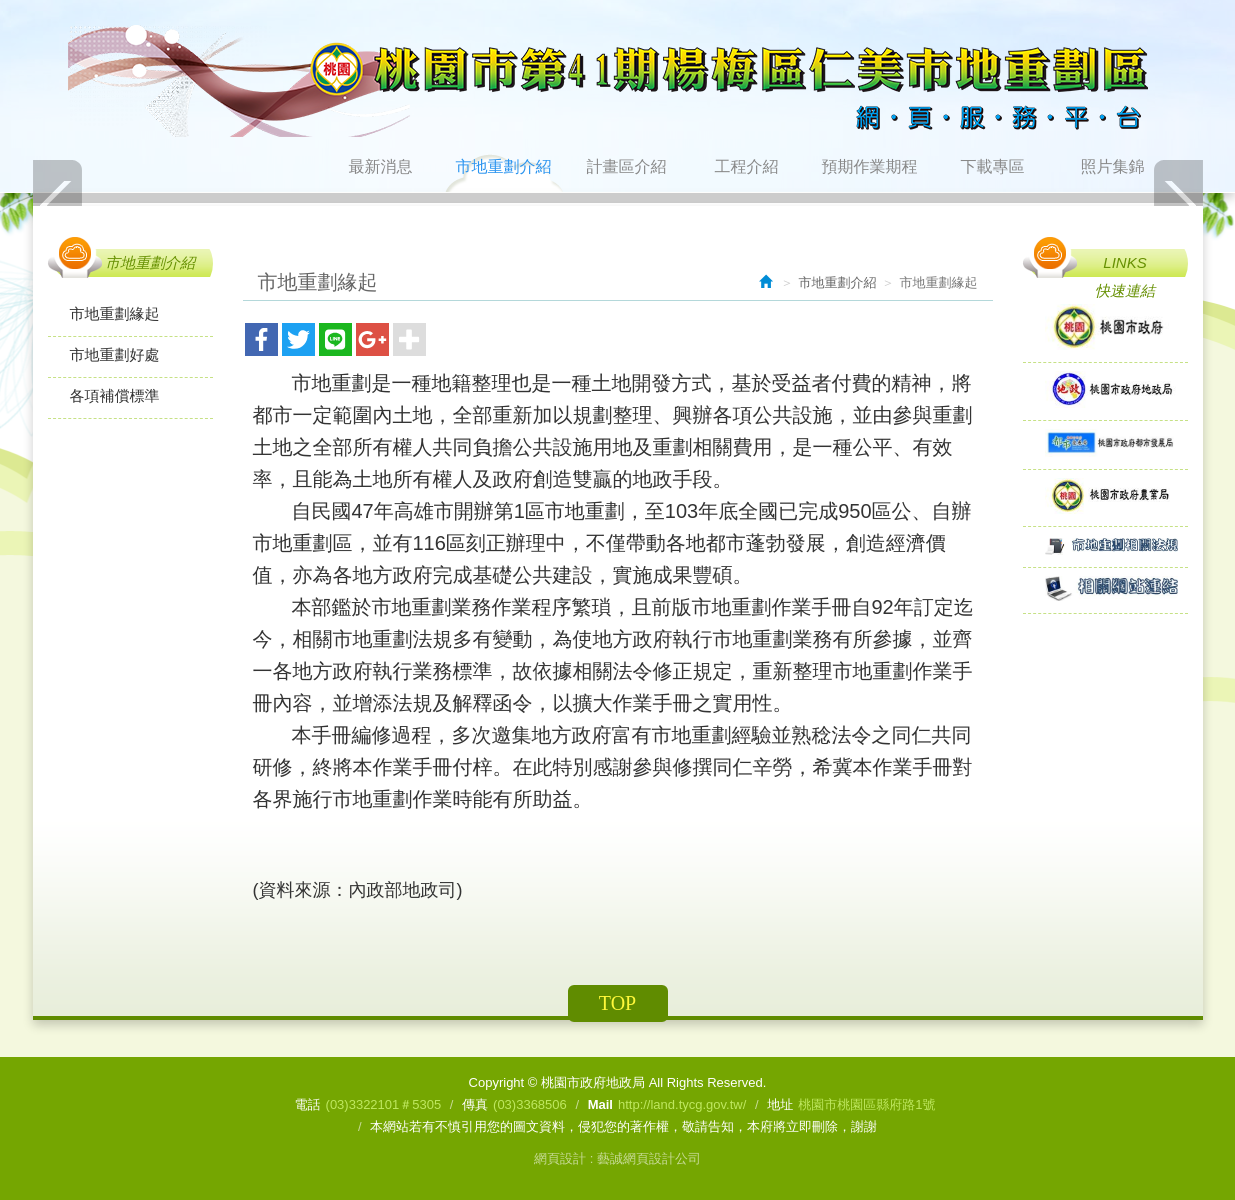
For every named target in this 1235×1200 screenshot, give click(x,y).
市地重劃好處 (115, 354)
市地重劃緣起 (115, 313)
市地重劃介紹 (838, 282)
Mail (600, 1104)
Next (1178, 204)
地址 (780, 1104)
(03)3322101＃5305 (384, 1104)
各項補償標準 (115, 395)
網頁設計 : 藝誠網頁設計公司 (617, 1158)
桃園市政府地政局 (618, 81)
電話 (308, 1104)
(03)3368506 (530, 1104)
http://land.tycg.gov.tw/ (682, 1104)
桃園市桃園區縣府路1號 (866, 1104)
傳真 (475, 1104)
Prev (58, 204)
